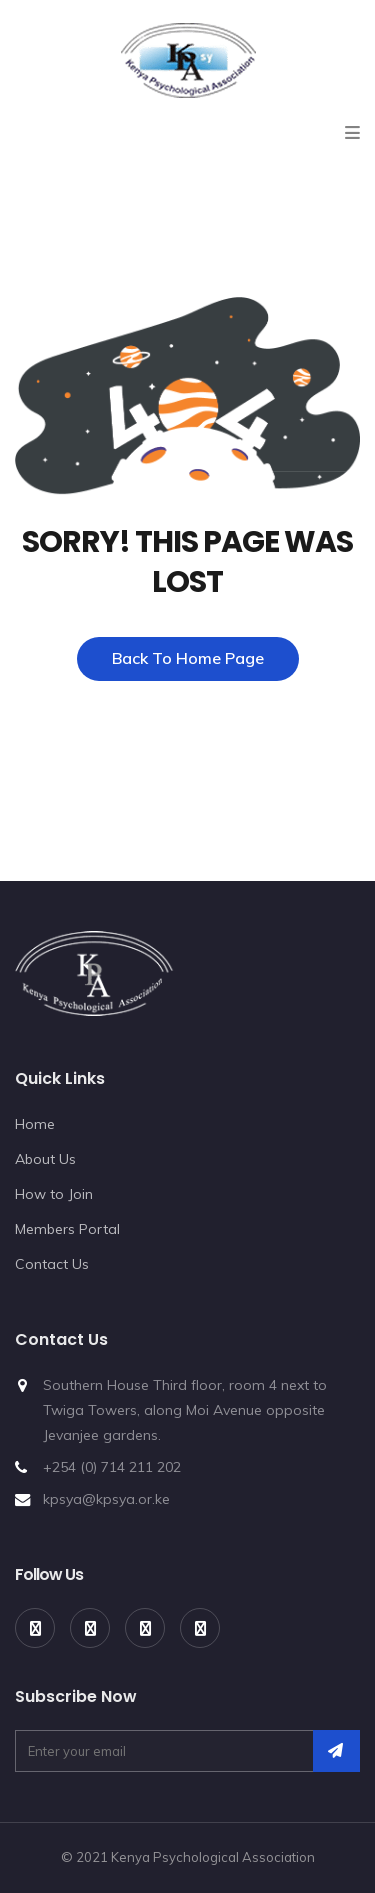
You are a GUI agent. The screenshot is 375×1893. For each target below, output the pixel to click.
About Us (45, 1159)
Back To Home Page (188, 658)
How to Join (54, 1194)
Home (35, 1124)
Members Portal (67, 1229)
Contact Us (52, 1264)
